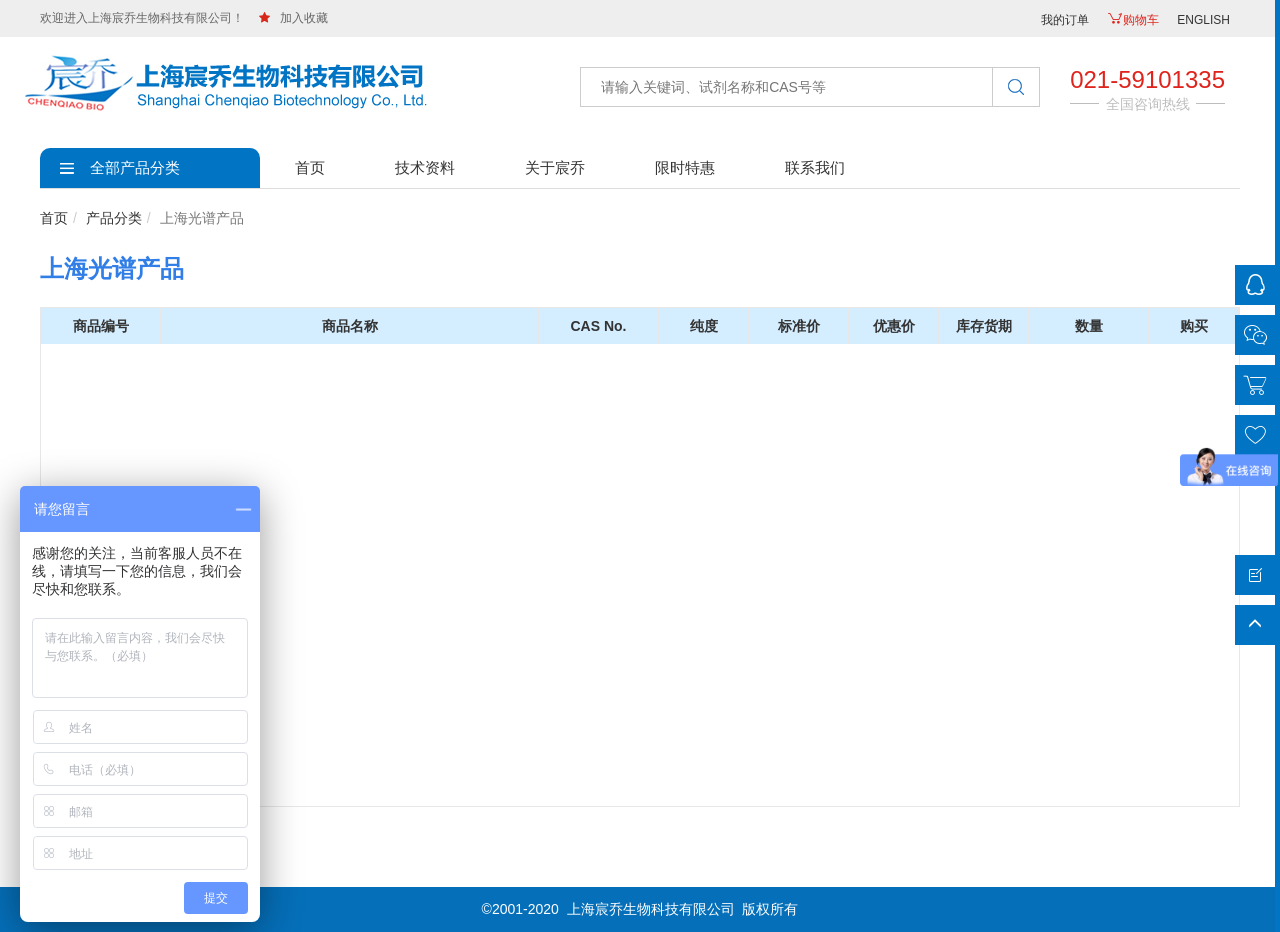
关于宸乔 (555, 167)
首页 (310, 167)
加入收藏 (293, 18)
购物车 (1133, 20)
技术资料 (425, 167)
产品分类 (114, 218)
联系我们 (815, 167)
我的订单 (1065, 20)
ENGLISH (1203, 20)
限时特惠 (685, 167)
